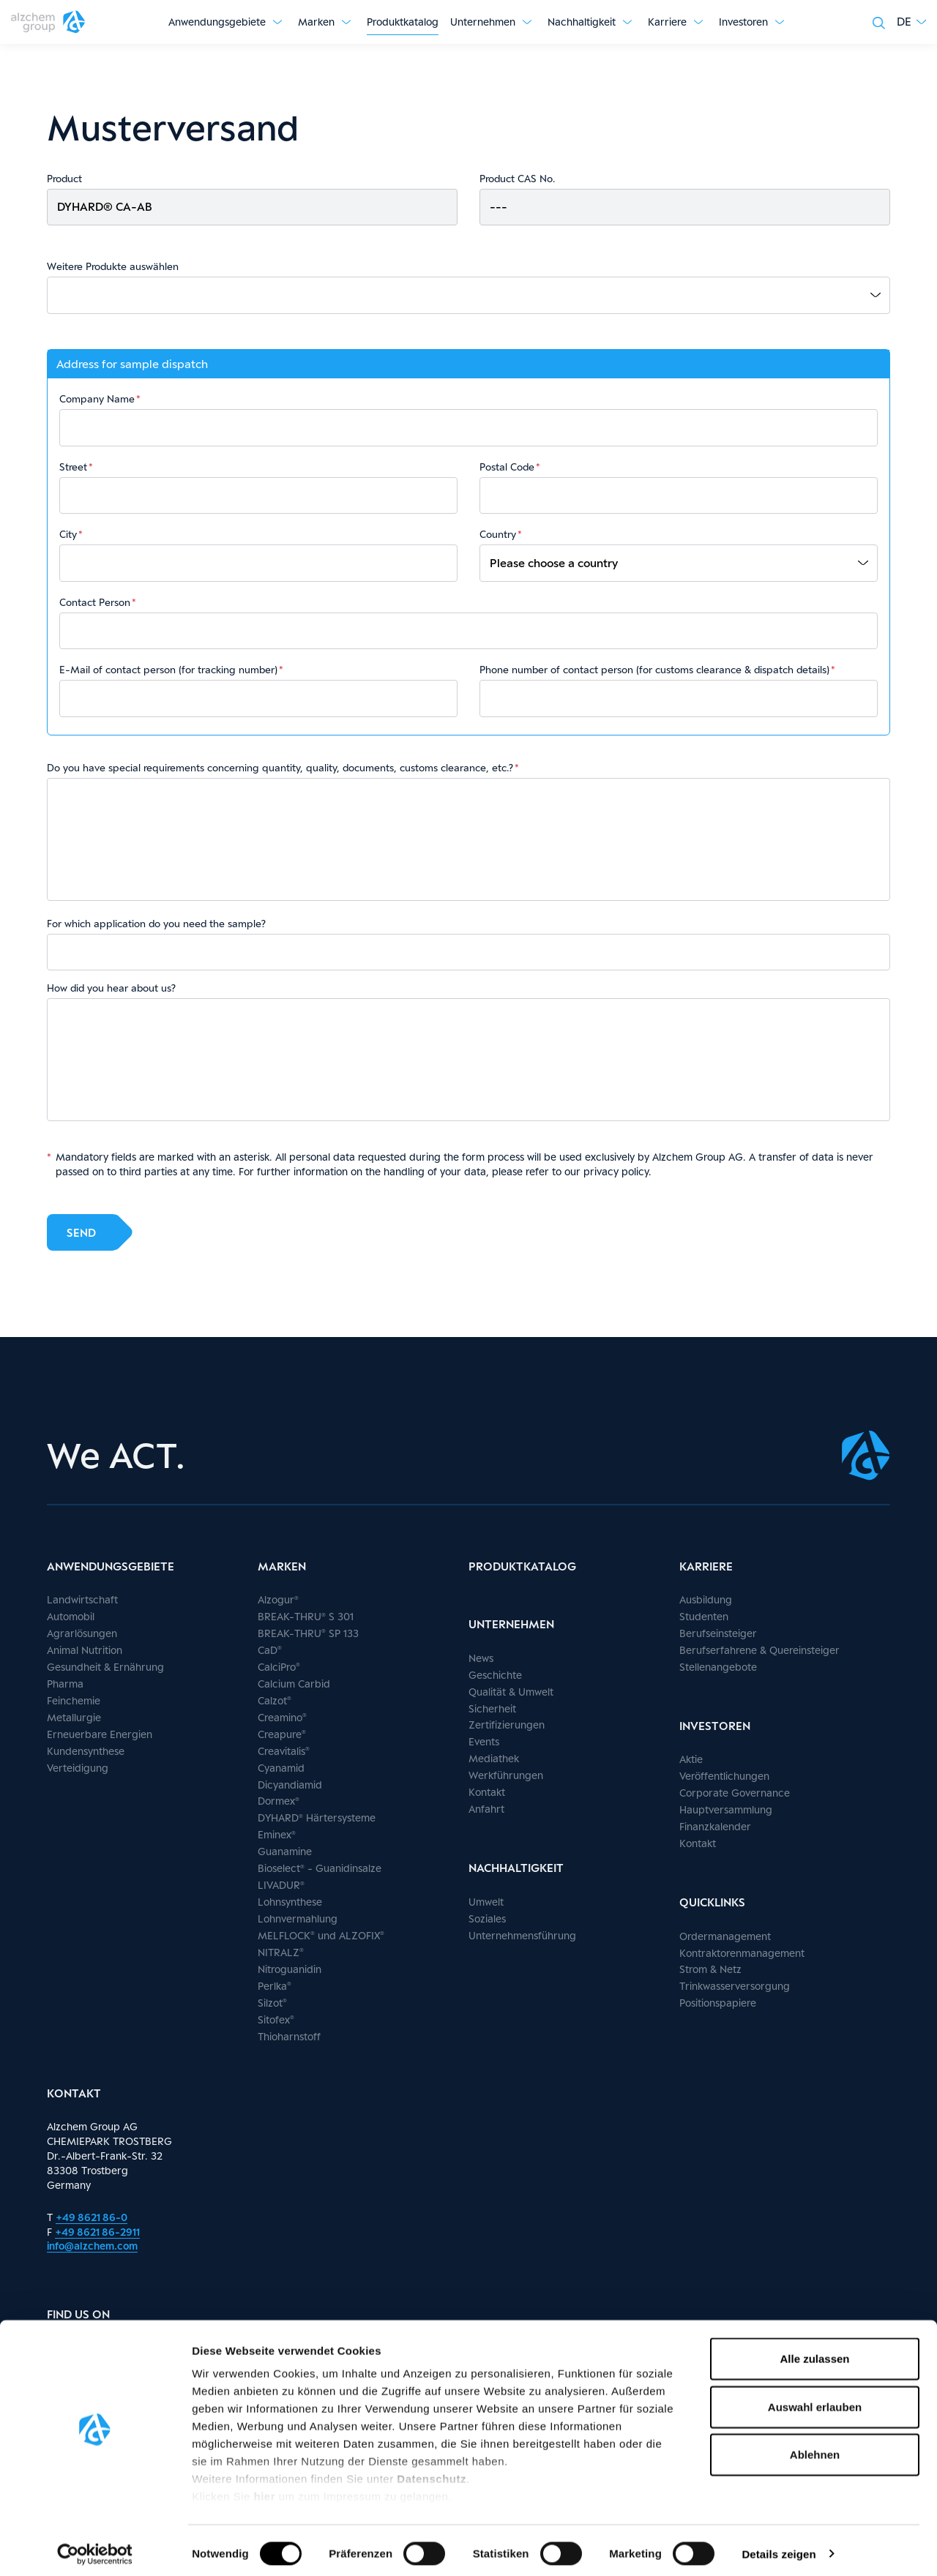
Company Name (97, 399)
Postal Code (506, 467)
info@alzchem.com (92, 2245)
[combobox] (473, 295)
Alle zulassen (814, 2352)
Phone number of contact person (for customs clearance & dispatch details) (654, 669)
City (68, 534)
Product (64, 178)
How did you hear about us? (111, 988)
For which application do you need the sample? (156, 923)
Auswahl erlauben (815, 2400)
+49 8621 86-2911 (97, 2231)
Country (497, 534)
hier (266, 2490)
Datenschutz (431, 2472)
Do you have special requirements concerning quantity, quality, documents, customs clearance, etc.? (280, 768)
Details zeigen (778, 2547)
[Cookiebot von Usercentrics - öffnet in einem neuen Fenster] (95, 2547)
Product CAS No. (517, 178)
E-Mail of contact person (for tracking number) (168, 669)
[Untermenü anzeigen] (277, 22)
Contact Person (94, 602)
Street (73, 467)
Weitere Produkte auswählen (113, 266)
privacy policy (616, 1171)
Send (81, 1231)
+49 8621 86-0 (91, 2217)
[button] (911, 22)
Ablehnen (815, 2448)
